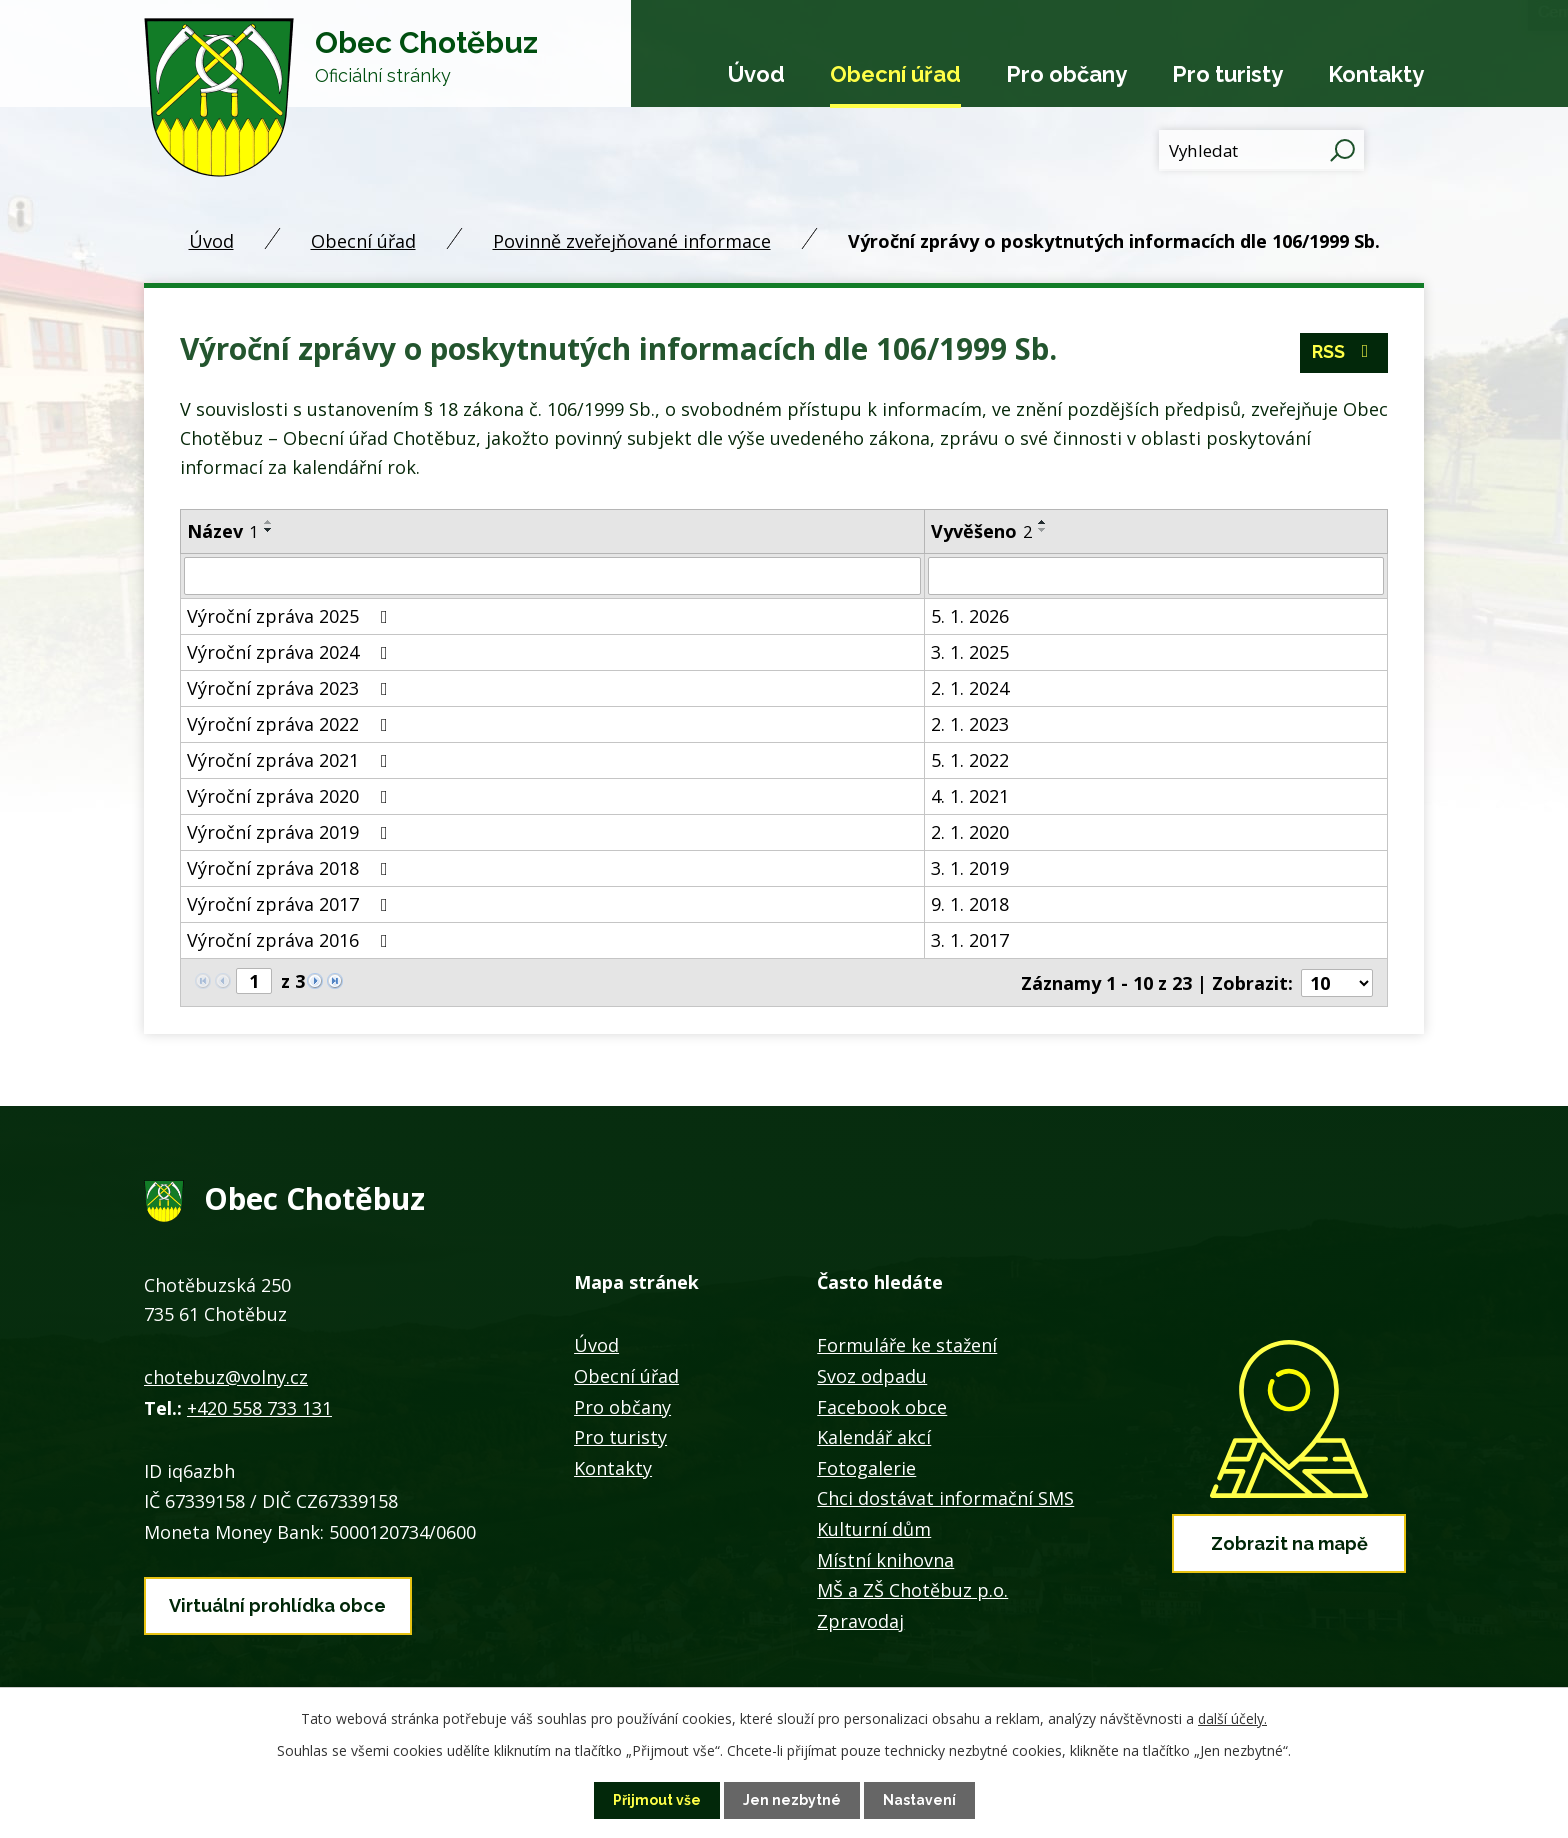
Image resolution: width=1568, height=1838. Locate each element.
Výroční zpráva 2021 (291, 760)
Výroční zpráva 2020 (291, 796)
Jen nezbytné (792, 1800)
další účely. (1232, 1718)
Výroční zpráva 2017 (291, 904)
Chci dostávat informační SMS (945, 1497)
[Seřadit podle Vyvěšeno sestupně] (1043, 530)
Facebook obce (882, 1405)
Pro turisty (1227, 74)
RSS (1344, 353)
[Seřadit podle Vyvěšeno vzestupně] (1043, 522)
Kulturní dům (874, 1528)
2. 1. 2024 (970, 688)
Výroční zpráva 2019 (291, 832)
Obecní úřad (895, 74)
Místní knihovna (885, 1558)
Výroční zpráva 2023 (291, 688)
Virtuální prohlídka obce (277, 1603)
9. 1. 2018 (970, 904)
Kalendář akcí (874, 1436)
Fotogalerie (866, 1466)
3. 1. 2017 (970, 940)
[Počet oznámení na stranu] (1337, 982)
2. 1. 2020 (970, 832)
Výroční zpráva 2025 (291, 616)
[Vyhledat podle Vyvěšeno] (1156, 576)
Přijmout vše (657, 1800)
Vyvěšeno (981, 531)
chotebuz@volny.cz (226, 1376)
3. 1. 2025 (970, 652)
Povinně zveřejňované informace (632, 241)
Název (222, 531)
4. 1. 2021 (970, 796)
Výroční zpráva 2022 (291, 724)
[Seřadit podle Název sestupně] (269, 530)
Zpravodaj (860, 1619)
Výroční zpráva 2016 (291, 940)
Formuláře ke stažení (907, 1344)
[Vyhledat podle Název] (552, 576)
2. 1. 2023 (970, 724)
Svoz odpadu (872, 1375)
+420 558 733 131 (259, 1406)
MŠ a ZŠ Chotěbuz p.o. (912, 1589)
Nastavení (919, 1800)
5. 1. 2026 (970, 616)
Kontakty (1376, 74)
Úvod (756, 74)
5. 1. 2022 (970, 760)
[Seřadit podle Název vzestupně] (269, 522)
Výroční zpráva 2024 (291, 652)
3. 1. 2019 (970, 868)
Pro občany (1066, 74)
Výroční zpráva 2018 (291, 868)
